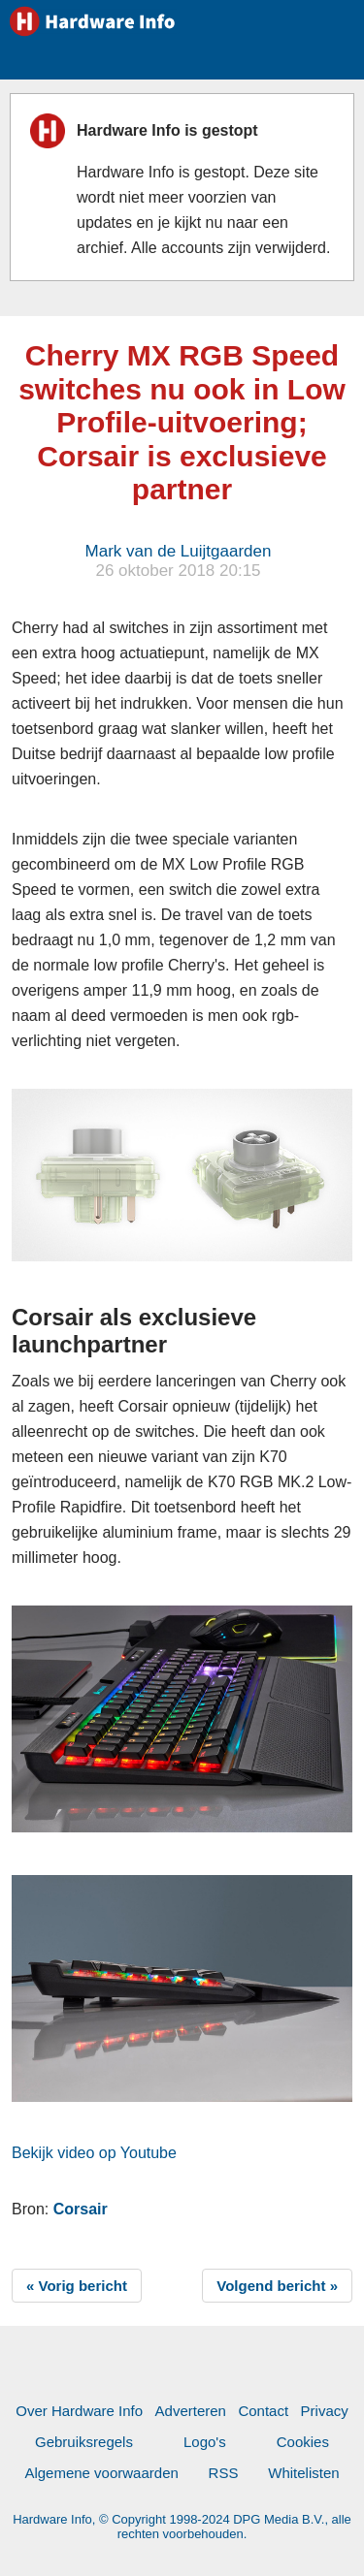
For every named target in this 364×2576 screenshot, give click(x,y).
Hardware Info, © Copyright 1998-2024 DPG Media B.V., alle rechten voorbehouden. (182, 2526)
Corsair (80, 2209)
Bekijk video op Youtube (94, 2153)
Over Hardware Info (79, 2410)
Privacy (324, 2410)
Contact (263, 2410)
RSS (224, 2473)
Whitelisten (303, 2473)
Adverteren (190, 2410)
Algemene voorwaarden (101, 2473)
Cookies (303, 2441)
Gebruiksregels (84, 2441)
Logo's (204, 2441)
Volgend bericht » (277, 2285)
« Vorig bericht (76, 2285)
